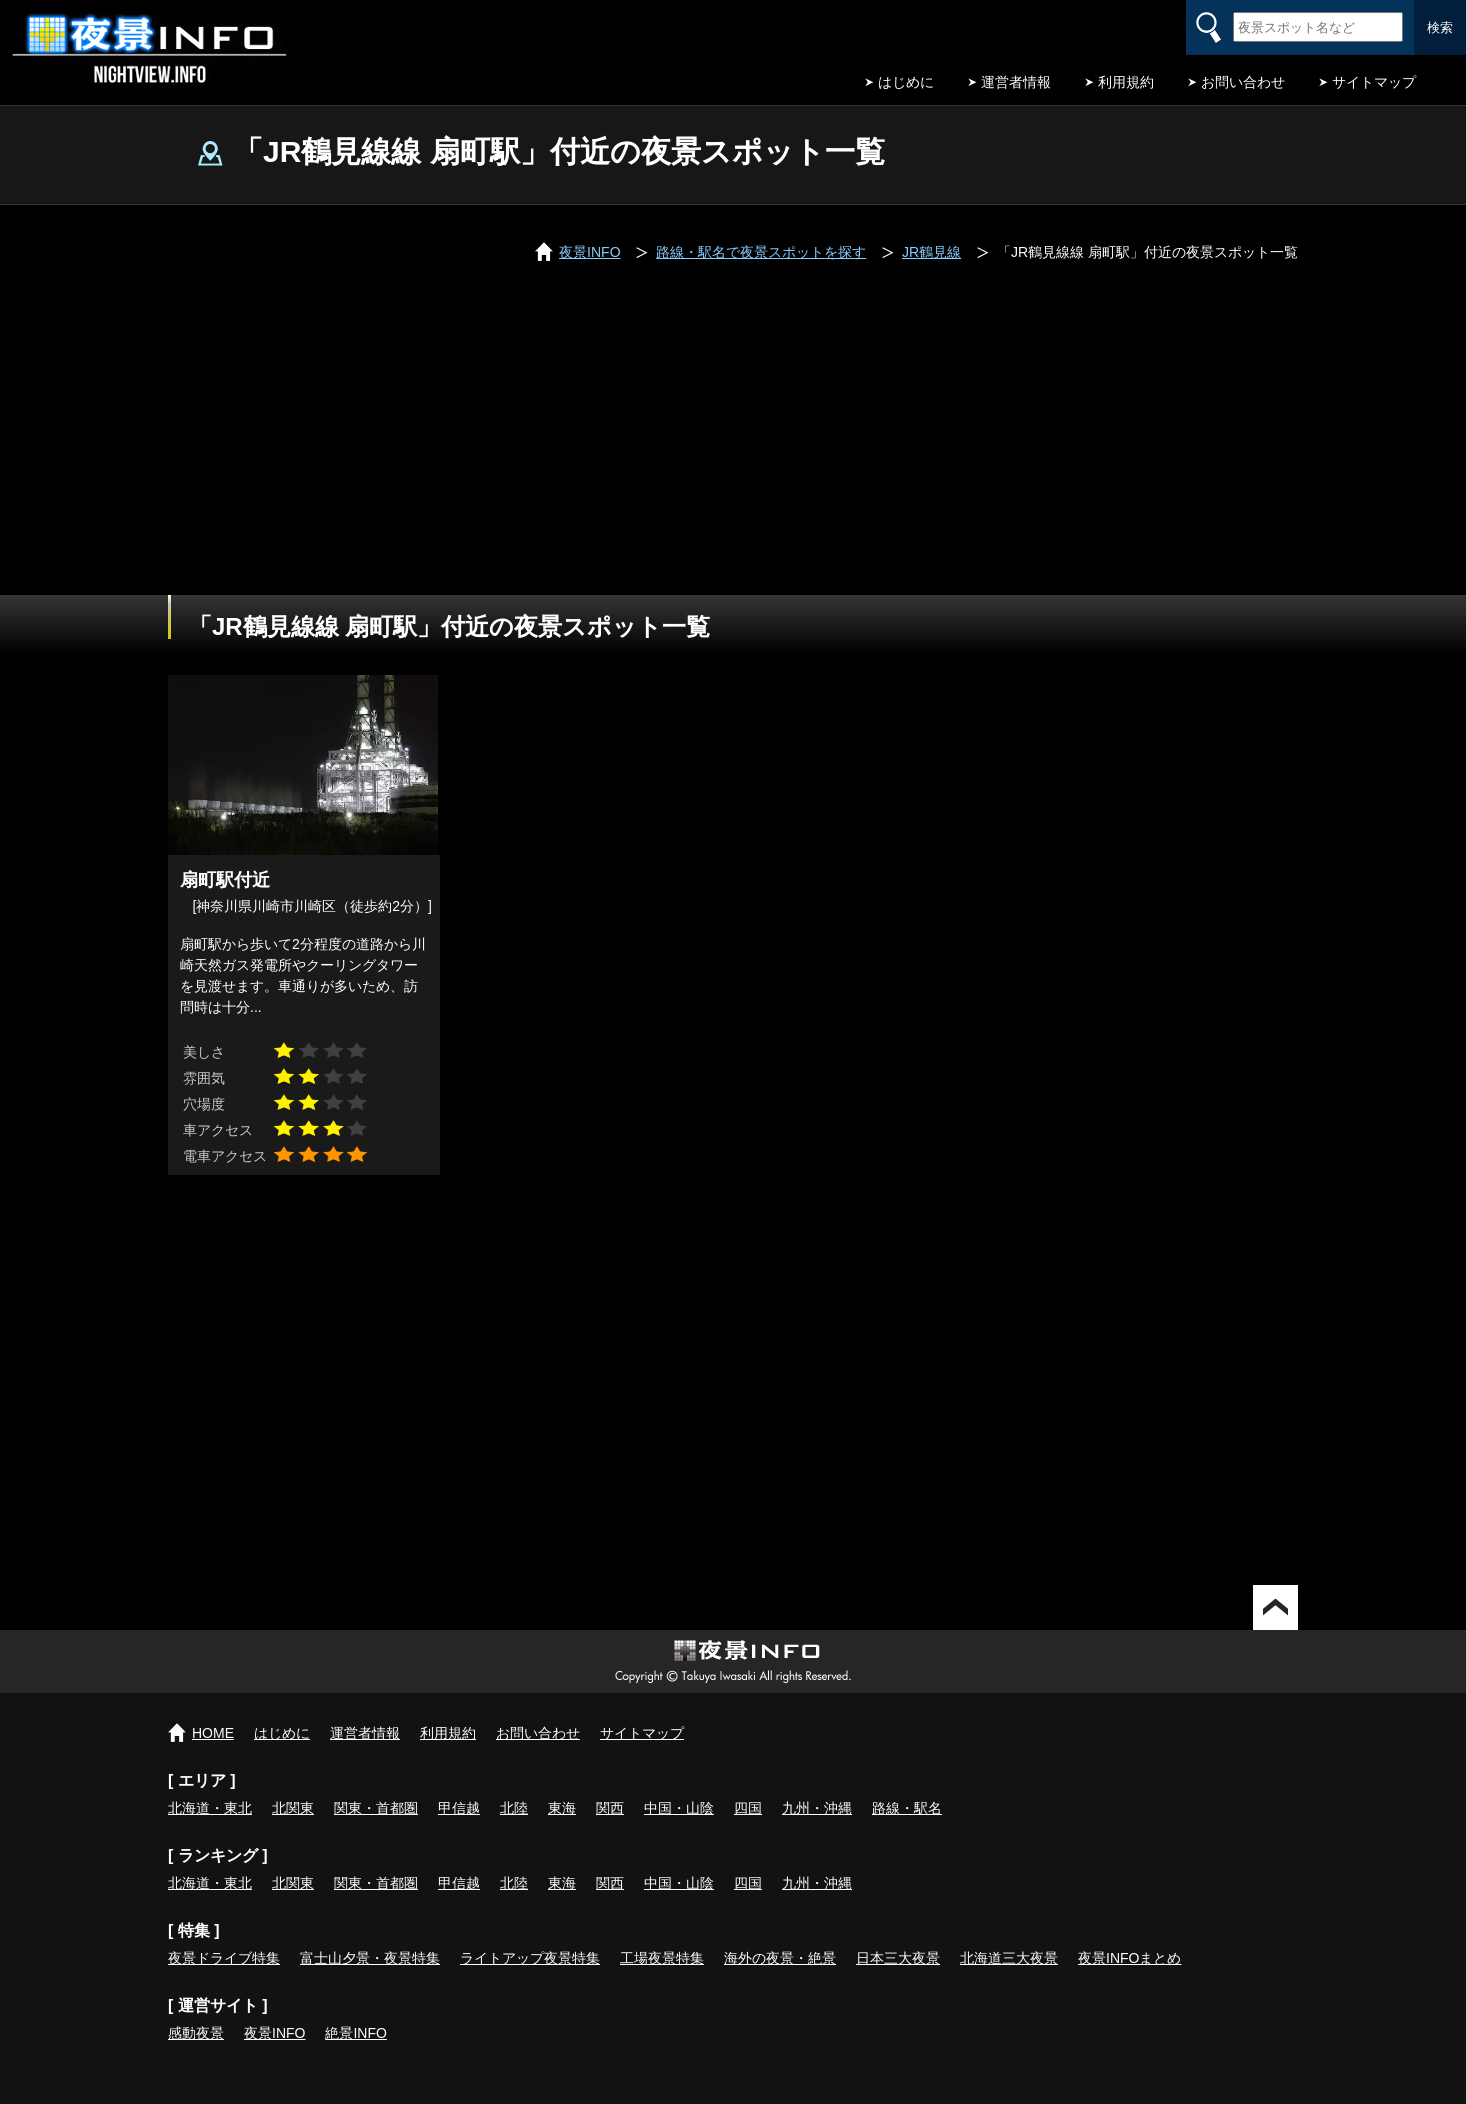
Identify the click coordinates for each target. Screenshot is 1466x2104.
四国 (748, 1808)
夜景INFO (274, 2033)
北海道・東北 (210, 1808)
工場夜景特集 (662, 1958)
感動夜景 (196, 2033)
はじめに (906, 82)
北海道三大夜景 (1009, 1958)
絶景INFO (355, 2033)
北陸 (514, 1808)
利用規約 (1126, 82)
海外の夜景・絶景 (780, 1958)
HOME (213, 1733)
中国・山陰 (679, 1808)
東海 (562, 1808)
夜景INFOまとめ (1129, 1958)
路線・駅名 (907, 1808)
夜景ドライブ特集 (224, 1958)
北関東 (293, 1808)
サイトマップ (1374, 82)
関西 (610, 1808)
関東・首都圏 (376, 1808)
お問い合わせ (1243, 82)
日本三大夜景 (898, 1958)
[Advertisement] (733, 445)
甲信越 (459, 1808)
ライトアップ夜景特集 (530, 1958)
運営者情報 (1016, 82)
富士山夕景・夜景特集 (370, 1958)
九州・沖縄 (817, 1808)
